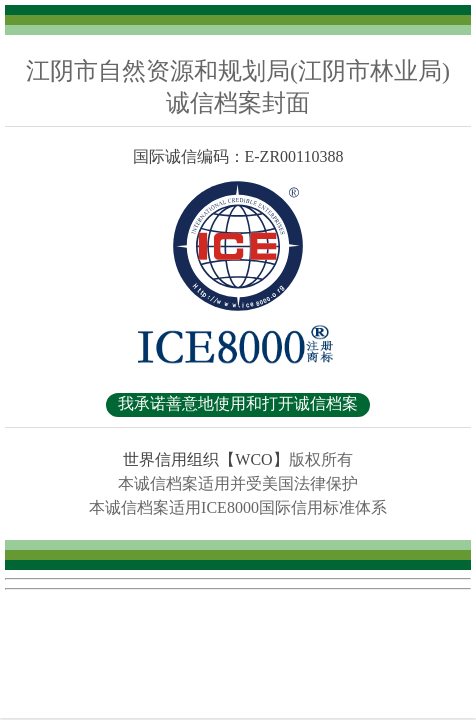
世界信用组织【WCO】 (205, 459)
